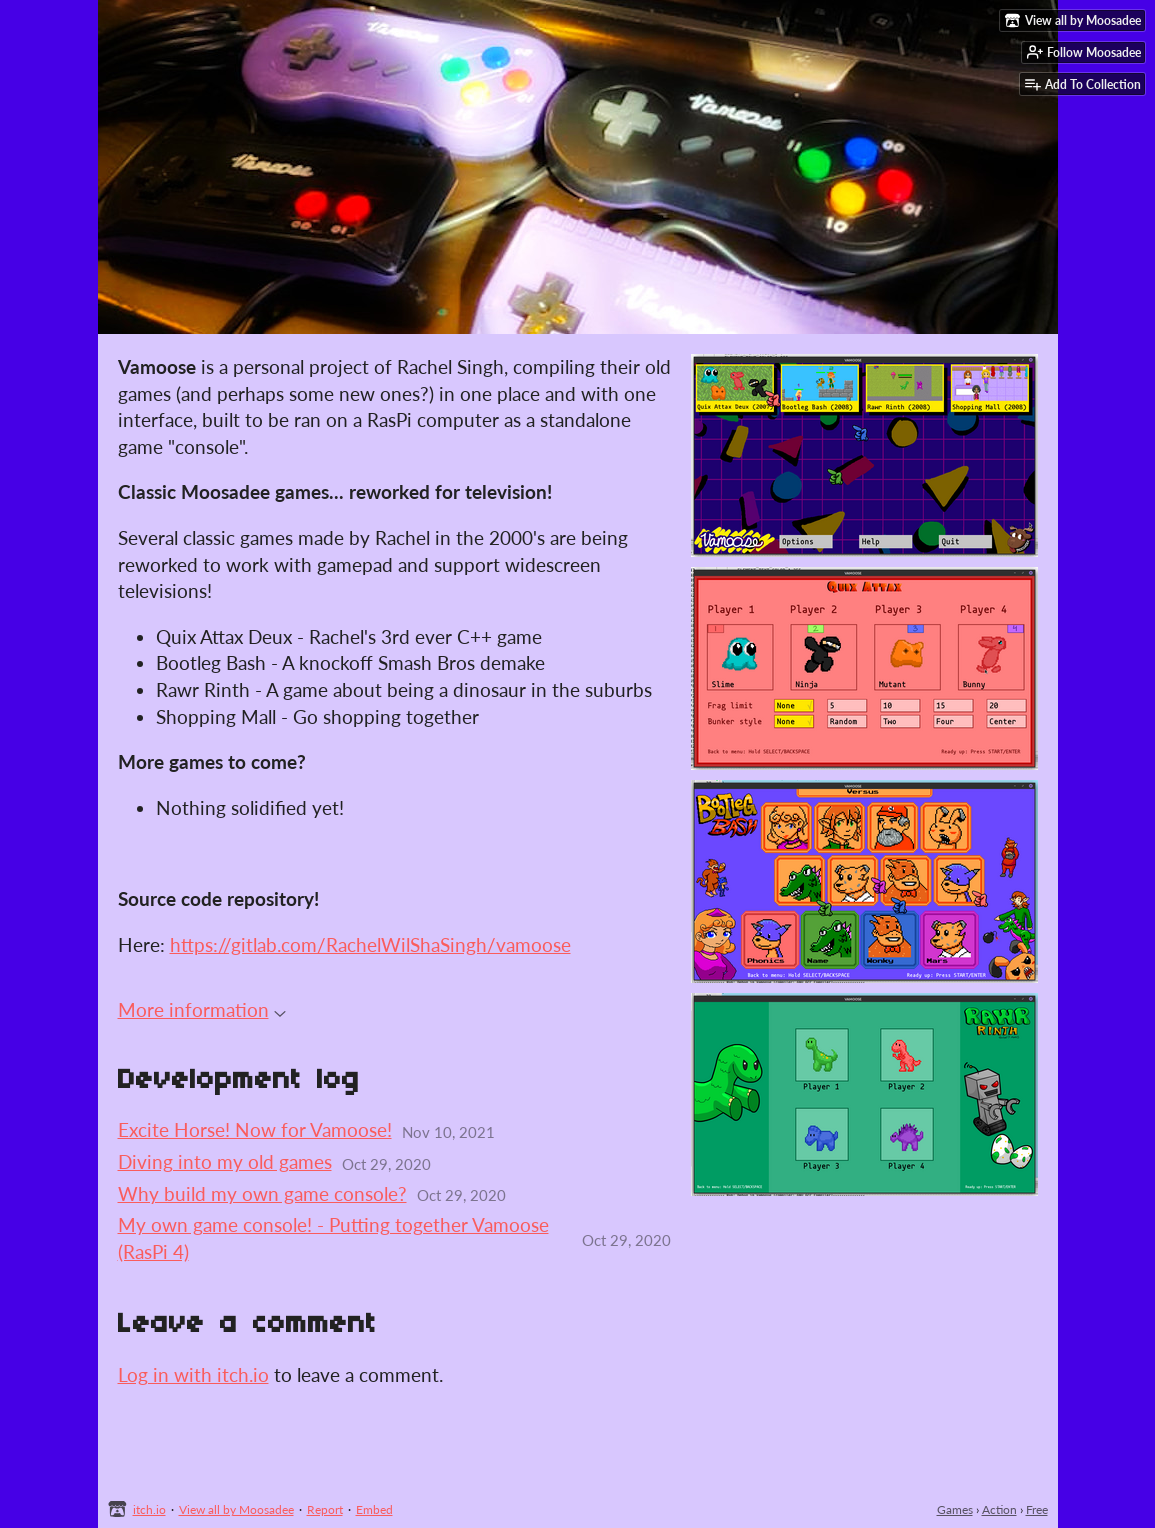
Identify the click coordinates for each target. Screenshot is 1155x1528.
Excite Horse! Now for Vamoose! (255, 1129)
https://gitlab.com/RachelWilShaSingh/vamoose (370, 944)
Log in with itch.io (193, 1374)
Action (999, 1509)
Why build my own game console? (262, 1193)
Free (1037, 1509)
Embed (374, 1509)
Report (325, 1509)
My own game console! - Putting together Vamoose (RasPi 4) (333, 1238)
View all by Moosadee (236, 1509)
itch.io (149, 1509)
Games (955, 1509)
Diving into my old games (225, 1161)
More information (202, 1009)
